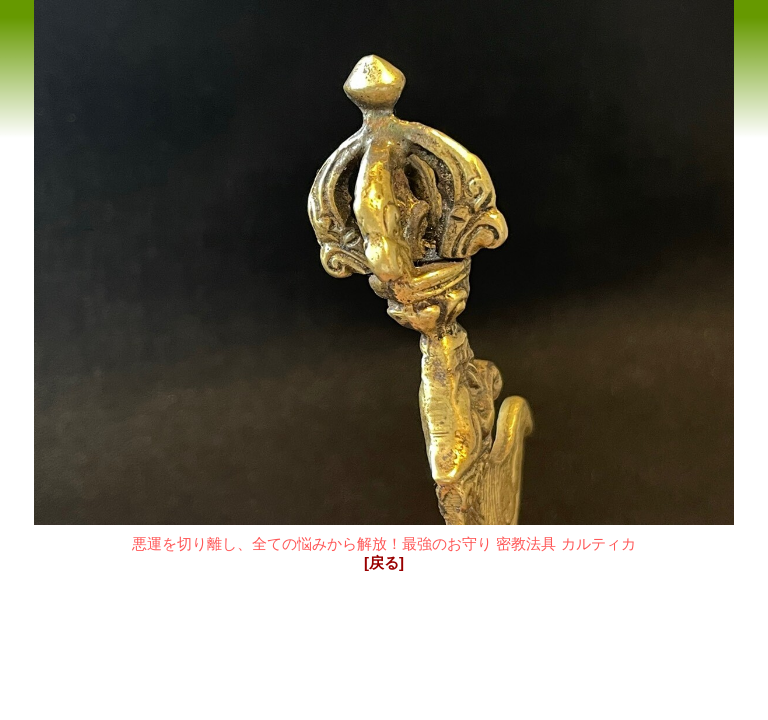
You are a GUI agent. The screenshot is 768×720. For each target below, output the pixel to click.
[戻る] (384, 562)
